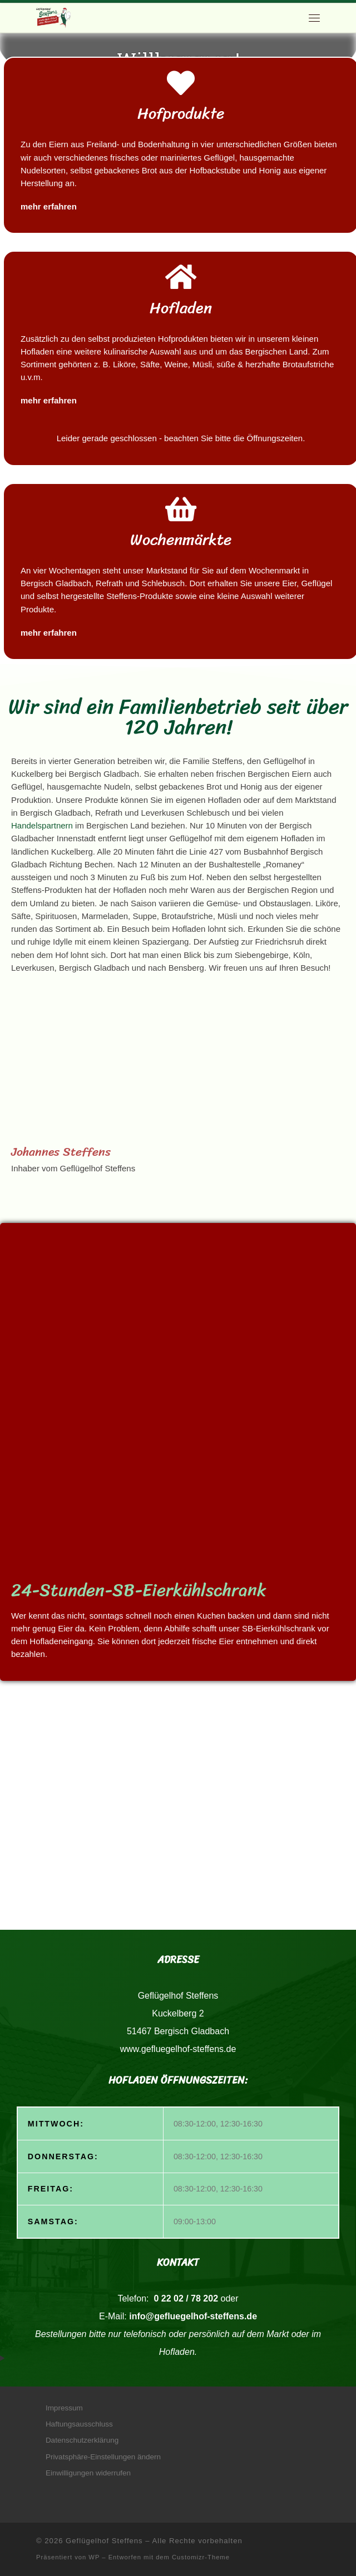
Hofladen (181, 307)
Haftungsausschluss (79, 2424)
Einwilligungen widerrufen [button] (88, 2473)
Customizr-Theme (201, 2557)
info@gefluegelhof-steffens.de (193, 2316)
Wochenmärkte (180, 539)
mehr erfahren (49, 206)
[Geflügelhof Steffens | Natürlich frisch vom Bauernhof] (53, 17)
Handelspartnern (43, 825)
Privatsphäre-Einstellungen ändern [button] (103, 2457)
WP (94, 2557)
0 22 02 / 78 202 (184, 2298)
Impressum (64, 2408)
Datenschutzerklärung (82, 2440)
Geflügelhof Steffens (104, 2541)
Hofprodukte (180, 113)
